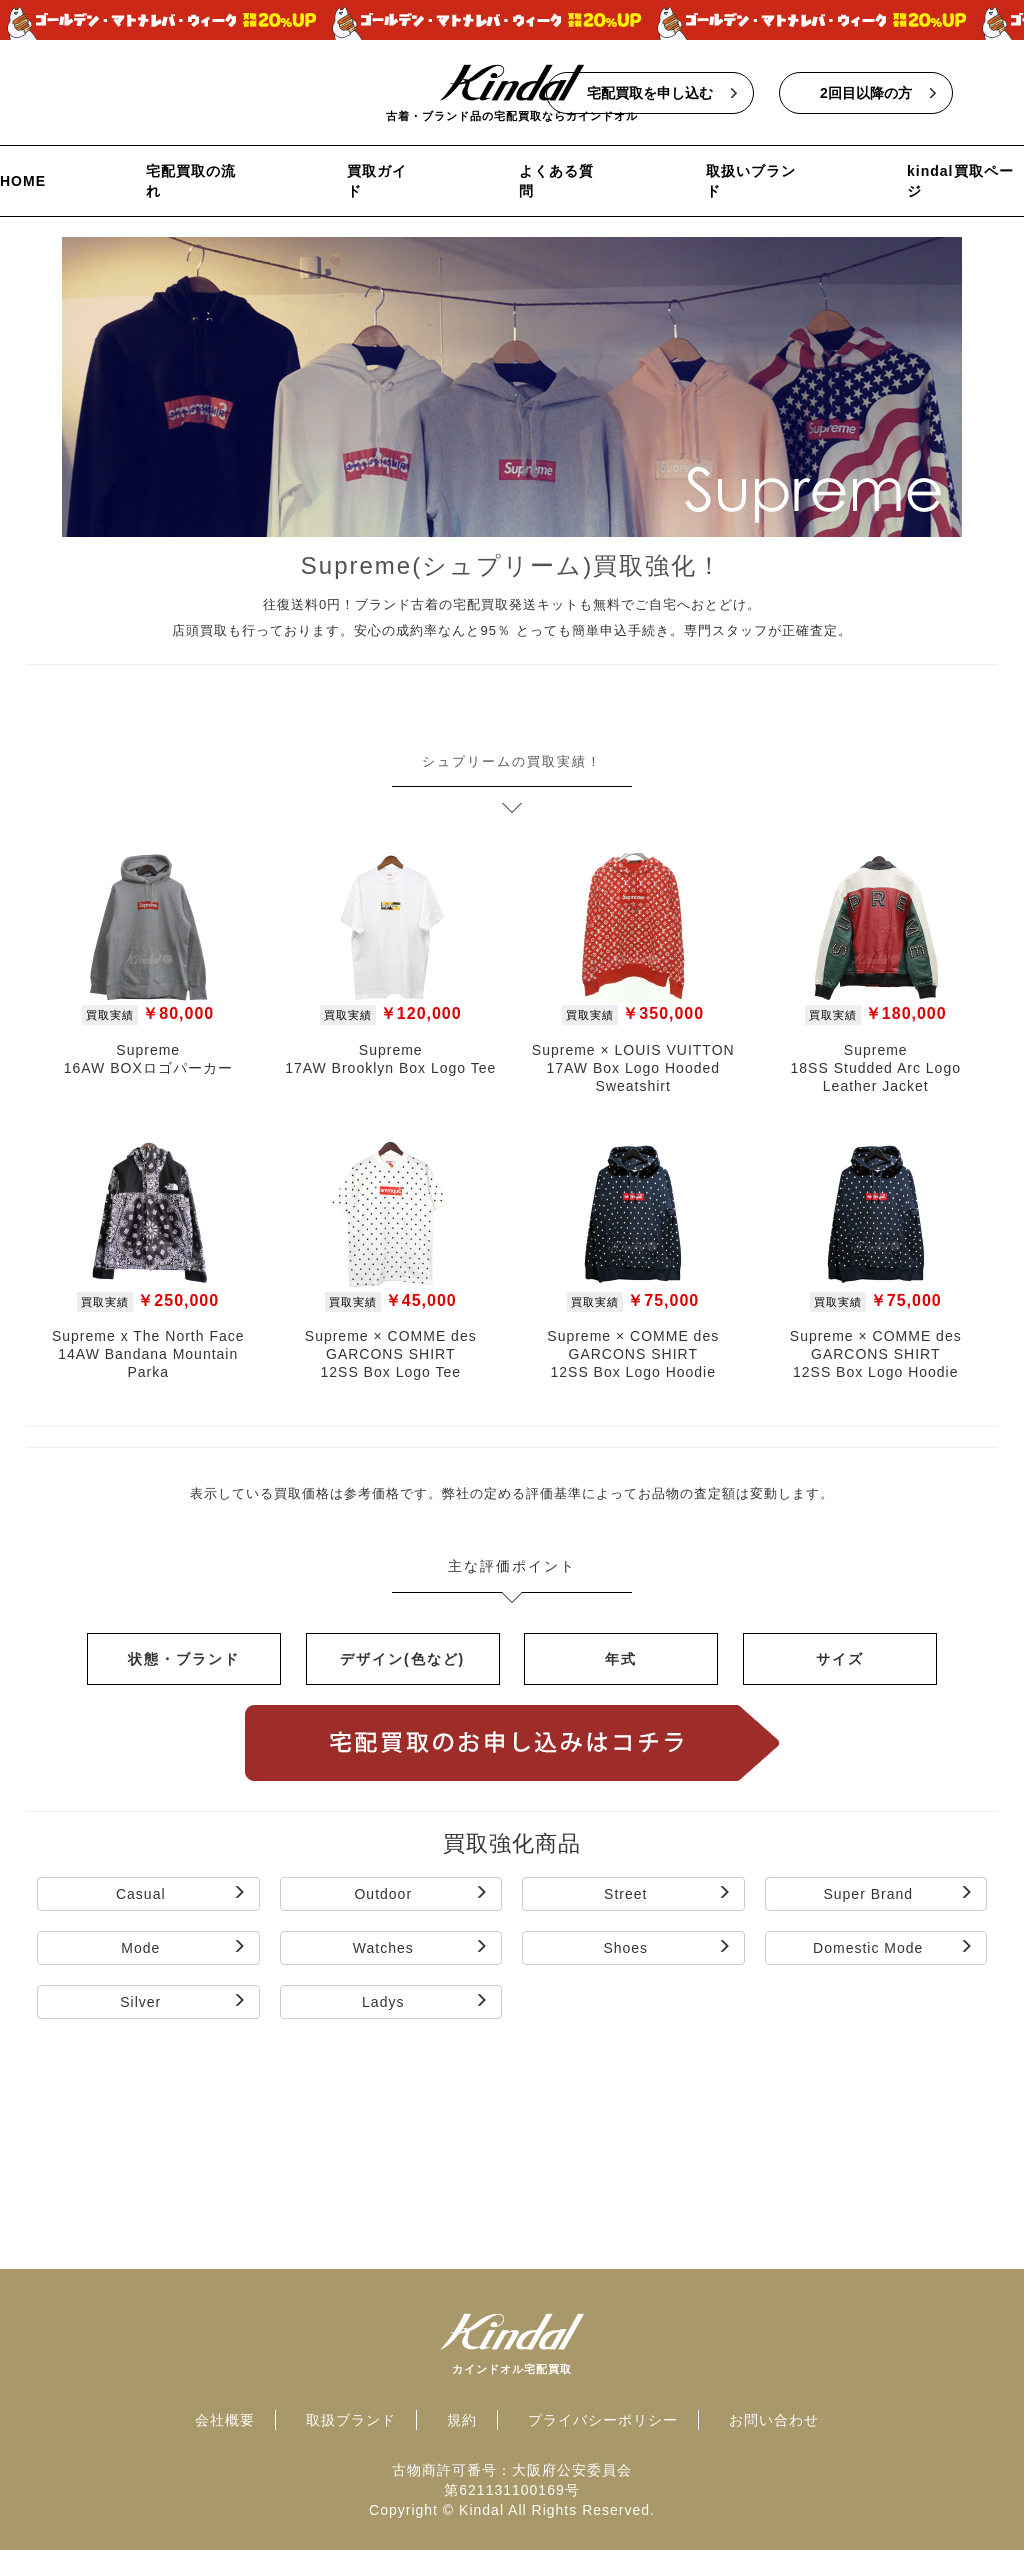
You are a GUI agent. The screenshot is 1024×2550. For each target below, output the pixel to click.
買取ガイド (377, 181)
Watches (421, 1947)
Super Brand (898, 1893)
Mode (183, 1947)
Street (667, 1893)
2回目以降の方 (866, 93)
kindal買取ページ (960, 181)
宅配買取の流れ (191, 181)
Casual (181, 1893)
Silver (183, 2001)
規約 (462, 2420)
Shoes (667, 1947)
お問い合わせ (774, 2420)
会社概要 (225, 2420)
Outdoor (421, 1893)
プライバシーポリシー (603, 2420)
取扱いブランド (751, 181)
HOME (23, 181)
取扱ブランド (351, 2420)
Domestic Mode (893, 1947)
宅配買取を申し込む (650, 93)
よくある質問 (556, 181)
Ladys (425, 2001)
